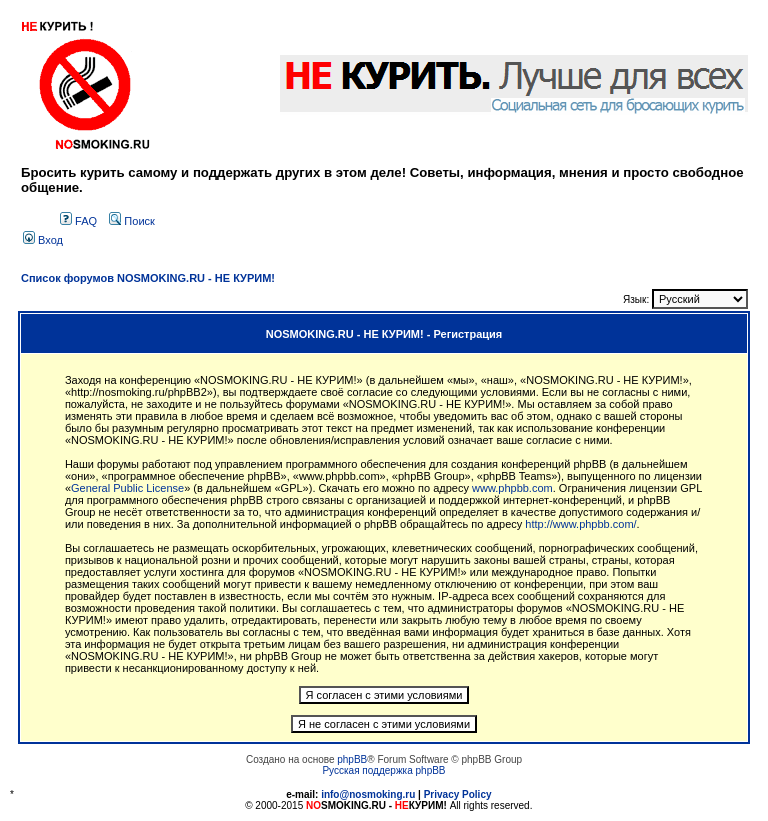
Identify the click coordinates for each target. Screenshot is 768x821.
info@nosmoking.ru (368, 794)
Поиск (132, 221)
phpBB (352, 759)
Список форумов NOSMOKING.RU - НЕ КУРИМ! (148, 278)
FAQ (78, 221)
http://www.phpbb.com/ (580, 524)
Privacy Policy (458, 794)
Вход (43, 240)
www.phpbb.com (512, 488)
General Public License (127, 488)
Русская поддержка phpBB (383, 770)
